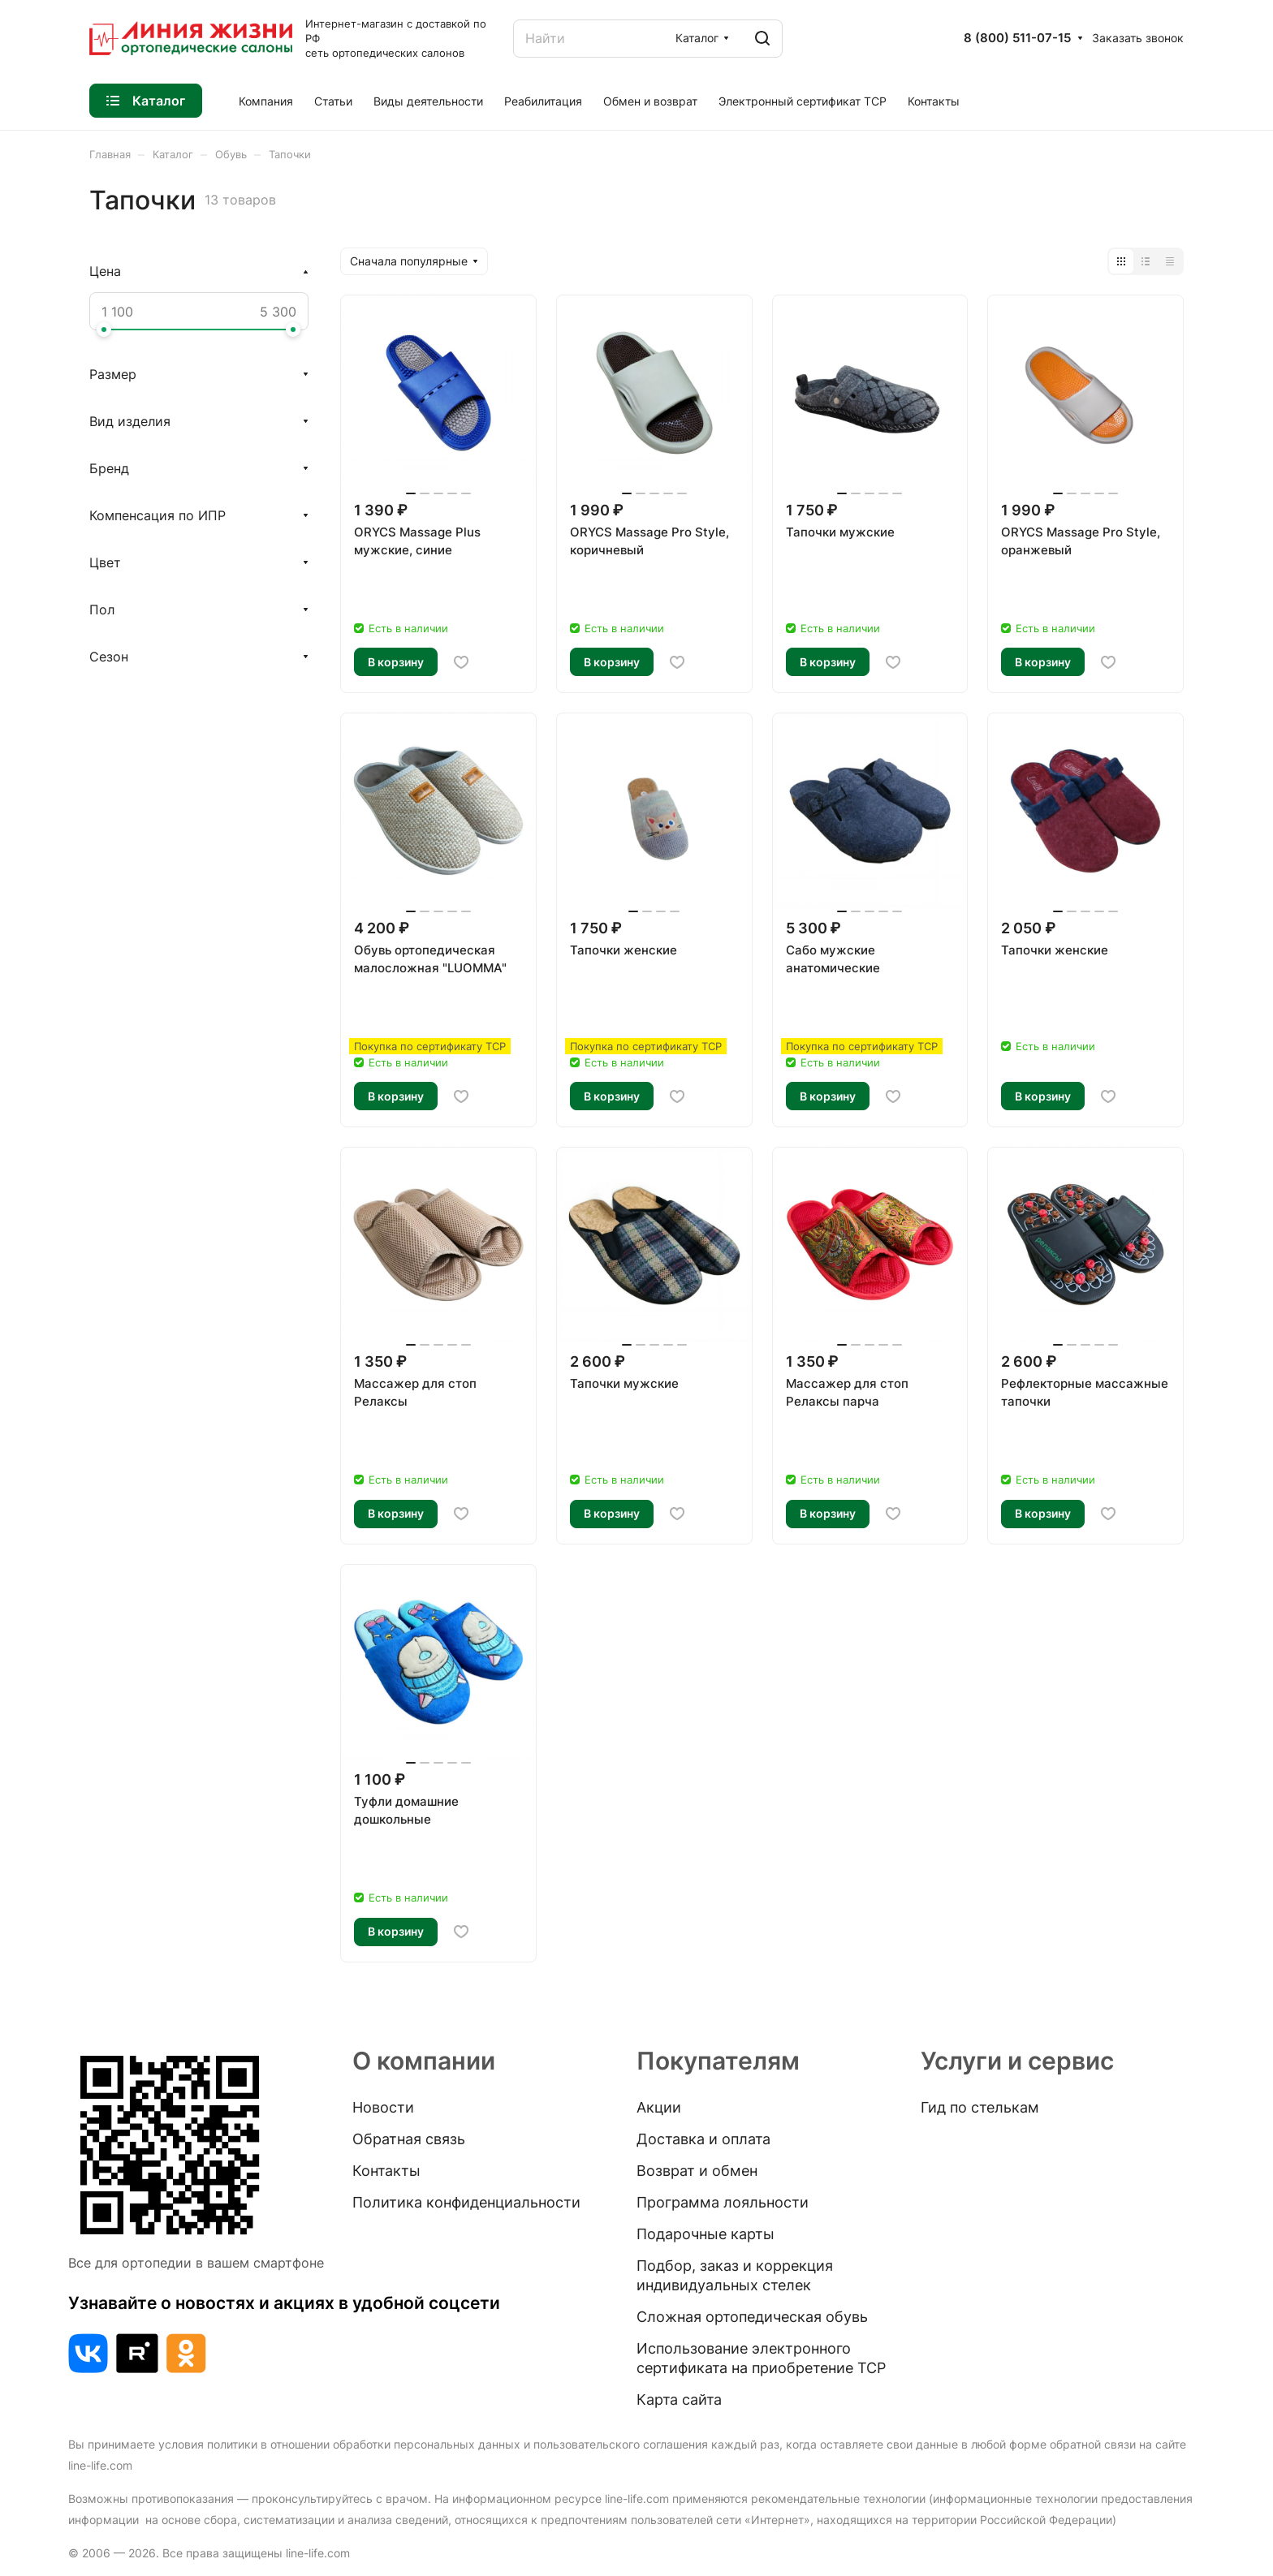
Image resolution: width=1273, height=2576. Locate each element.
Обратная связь (408, 2138)
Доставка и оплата (703, 2138)
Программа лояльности (722, 2202)
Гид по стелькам (980, 2107)
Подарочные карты (705, 2233)
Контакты (386, 2170)
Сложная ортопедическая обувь (752, 2316)
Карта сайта (679, 2399)
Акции (658, 2107)
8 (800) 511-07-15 (1017, 38)
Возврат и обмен (696, 2170)
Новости (383, 2107)
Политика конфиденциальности (466, 2202)
